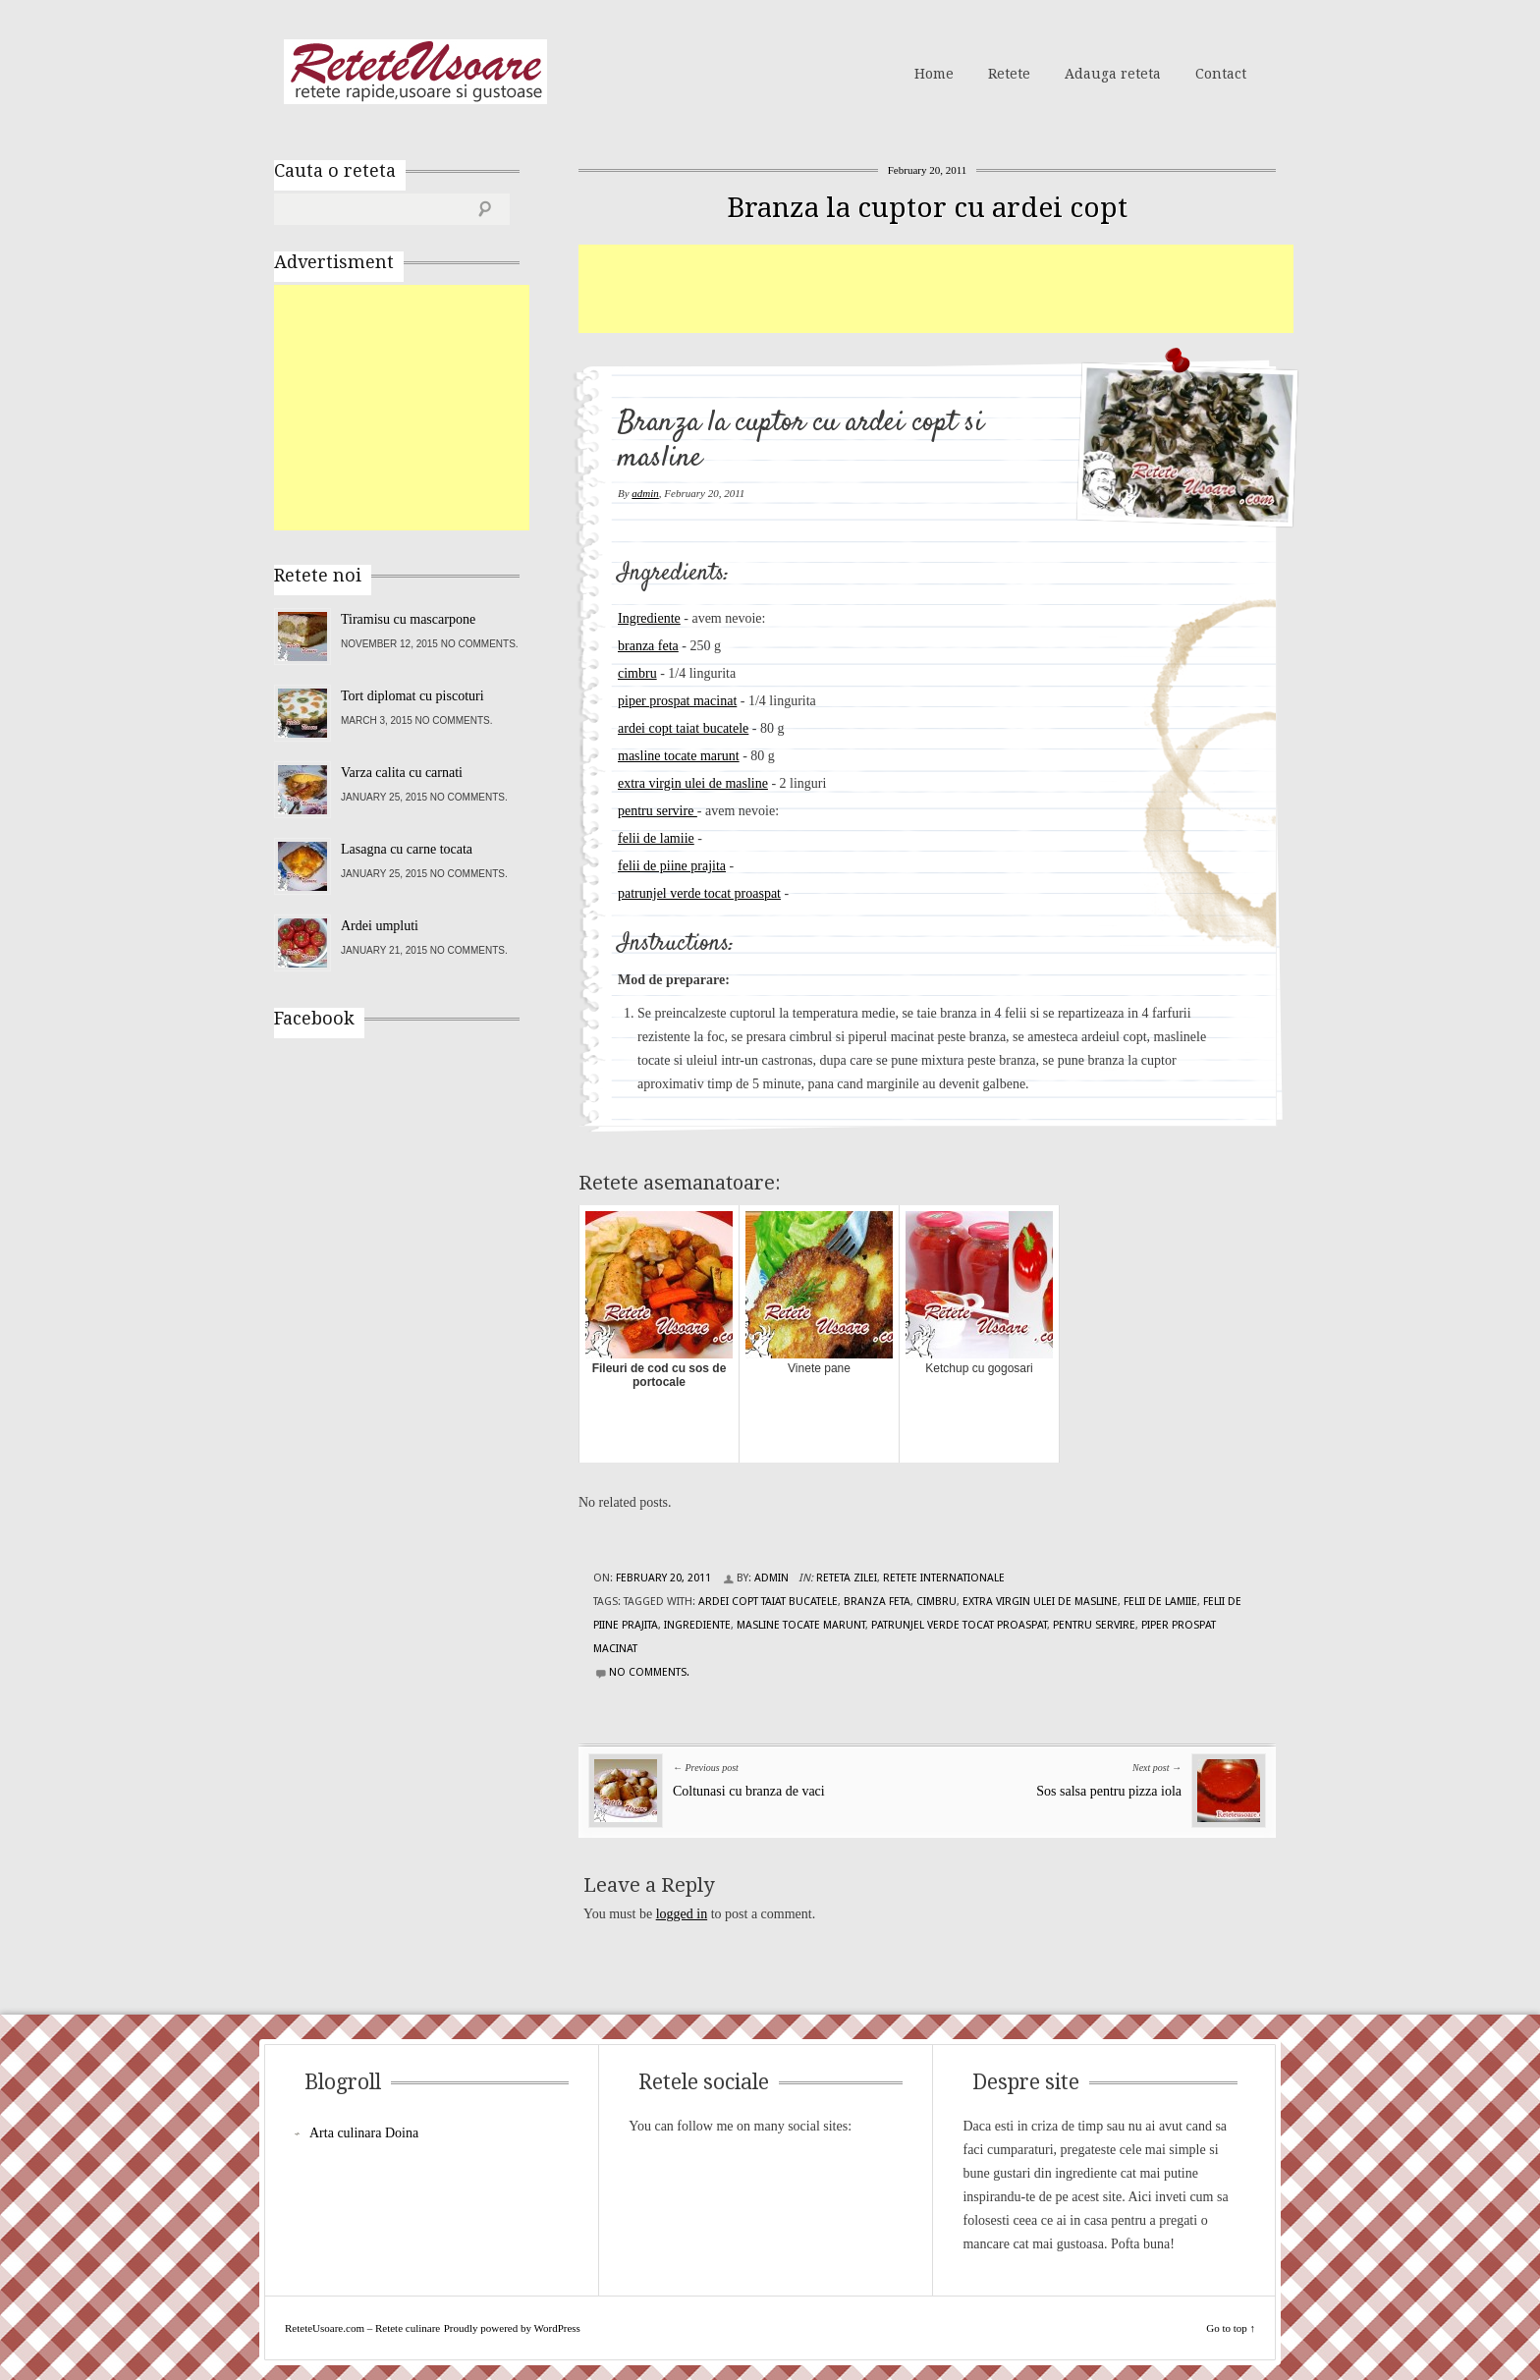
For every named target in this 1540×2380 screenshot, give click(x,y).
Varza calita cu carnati (402, 772)
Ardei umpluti (379, 925)
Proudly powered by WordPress (512, 2328)
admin (645, 493)
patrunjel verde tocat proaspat (699, 893)
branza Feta (877, 1601)
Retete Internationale (944, 1578)
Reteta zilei (846, 1578)
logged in (682, 1914)
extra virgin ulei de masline (693, 783)
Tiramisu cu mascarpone (408, 619)
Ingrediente (649, 618)
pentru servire (657, 810)
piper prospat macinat (677, 700)
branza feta (648, 645)
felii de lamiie (656, 838)
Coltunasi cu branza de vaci (749, 1791)
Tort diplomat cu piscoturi (412, 696)
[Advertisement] (935, 289)
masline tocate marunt (679, 755)
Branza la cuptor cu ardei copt (927, 208)
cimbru (637, 673)
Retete (1009, 74)
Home (934, 74)
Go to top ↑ (1230, 2328)
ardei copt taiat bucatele (683, 728)
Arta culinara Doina (363, 2133)
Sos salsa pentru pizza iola (1109, 1791)
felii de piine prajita (672, 865)
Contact (1220, 74)
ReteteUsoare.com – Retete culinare (415, 71)
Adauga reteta (1113, 74)
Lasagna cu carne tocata (406, 849)
